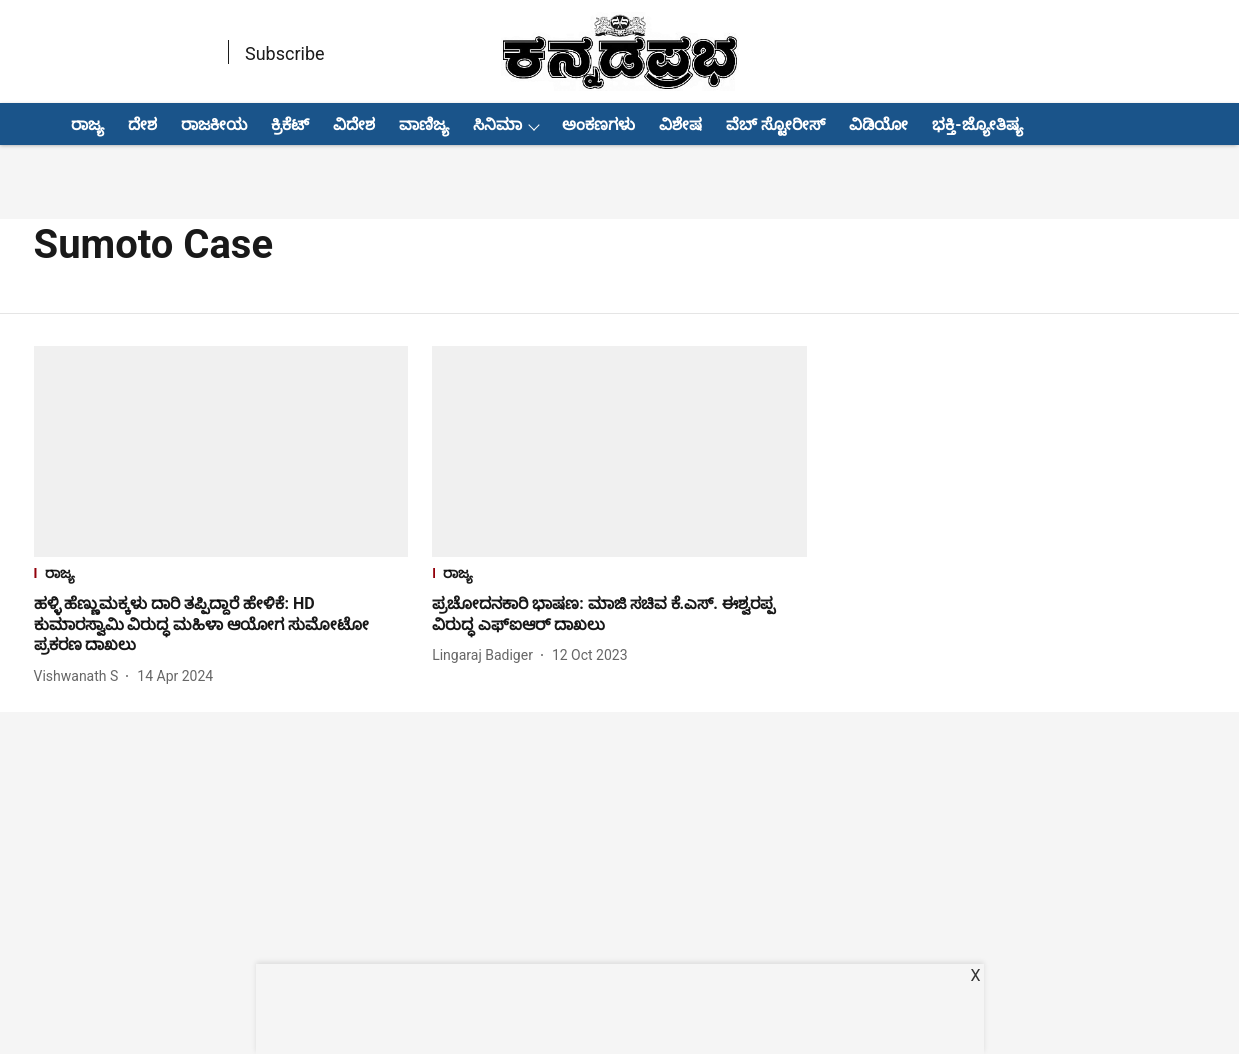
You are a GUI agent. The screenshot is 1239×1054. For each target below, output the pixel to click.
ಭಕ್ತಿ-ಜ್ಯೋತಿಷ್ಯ (977, 124)
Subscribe (285, 53)
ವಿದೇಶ (354, 124)
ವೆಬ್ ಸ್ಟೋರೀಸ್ (775, 124)
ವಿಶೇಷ (680, 124)
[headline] (221, 625)
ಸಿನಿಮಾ (497, 124)
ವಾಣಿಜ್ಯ (424, 124)
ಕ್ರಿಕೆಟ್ (290, 124)
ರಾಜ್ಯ (87, 124)
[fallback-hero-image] (221, 451)
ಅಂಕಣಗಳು (598, 124)
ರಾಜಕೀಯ (214, 124)
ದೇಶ (142, 124)
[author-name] (80, 676)
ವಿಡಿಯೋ (878, 124)
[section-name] (221, 575)
